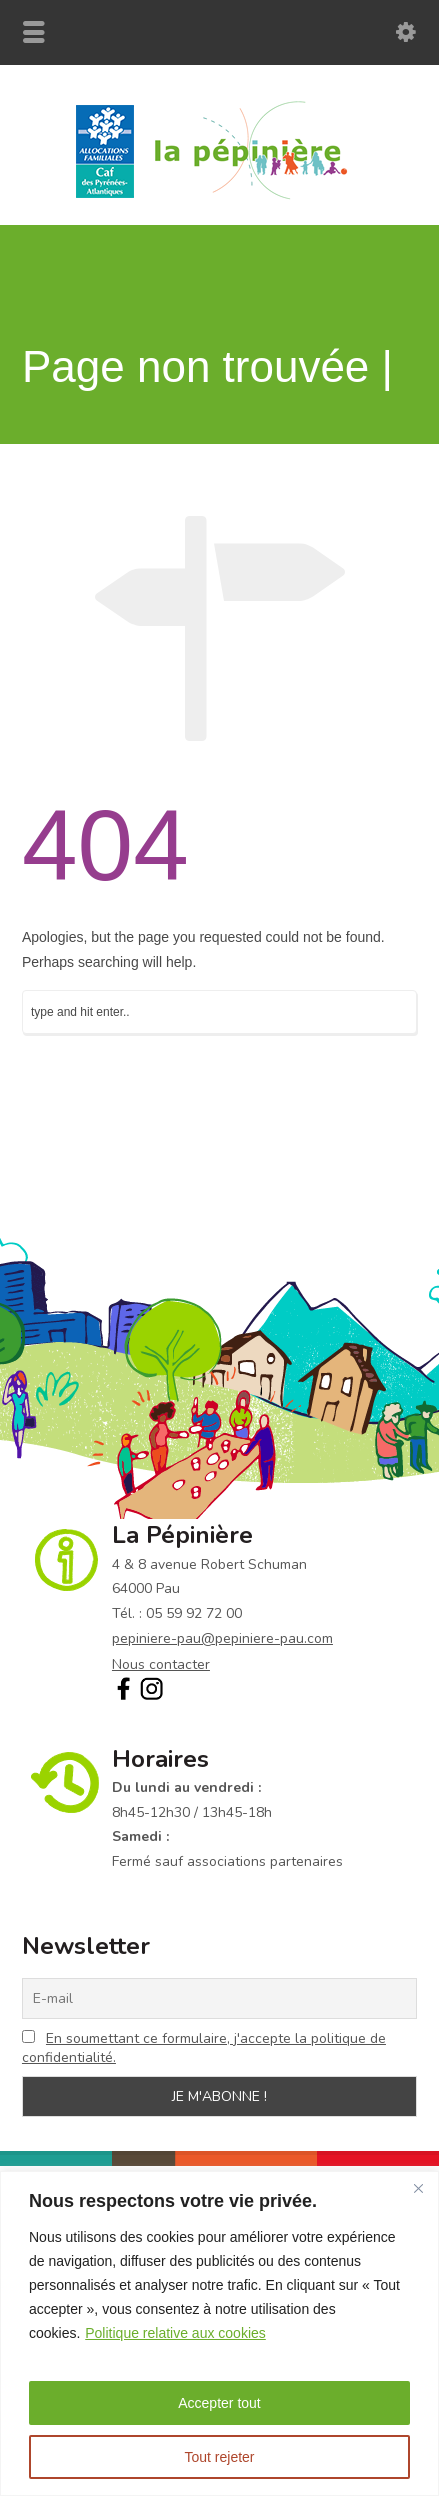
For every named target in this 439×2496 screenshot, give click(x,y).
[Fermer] (418, 2188)
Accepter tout (219, 2403)
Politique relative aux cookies (175, 2333)
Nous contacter (161, 1664)
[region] (219, 2333)
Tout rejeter (219, 2457)
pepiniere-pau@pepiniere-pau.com (222, 1638)
